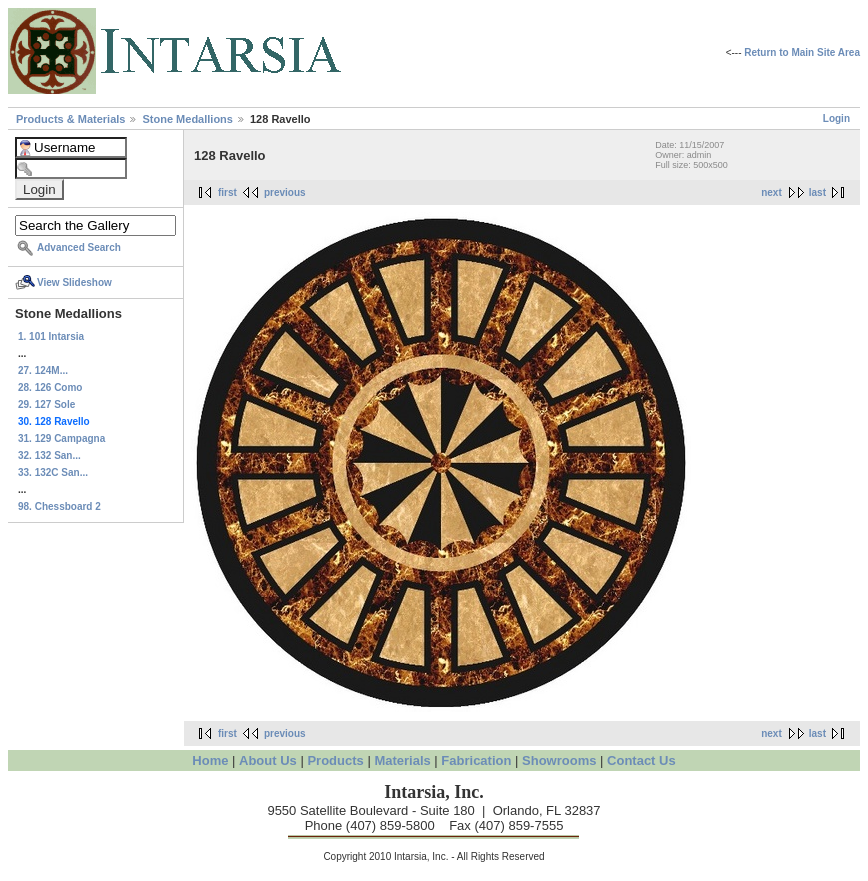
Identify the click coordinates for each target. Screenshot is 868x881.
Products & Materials (72, 119)
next (771, 192)
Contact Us (641, 760)
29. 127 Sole (46, 404)
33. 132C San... (53, 472)
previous (285, 192)
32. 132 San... (49, 455)
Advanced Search (79, 247)
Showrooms (559, 760)
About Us (268, 760)
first (227, 192)
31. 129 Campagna (61, 438)
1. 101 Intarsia (51, 336)
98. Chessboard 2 (59, 506)
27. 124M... (43, 370)
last (817, 192)
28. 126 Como (50, 387)
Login (836, 118)
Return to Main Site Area (802, 52)
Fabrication (476, 760)
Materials (402, 760)
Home (210, 760)
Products (335, 760)
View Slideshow (74, 282)
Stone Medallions (189, 119)
